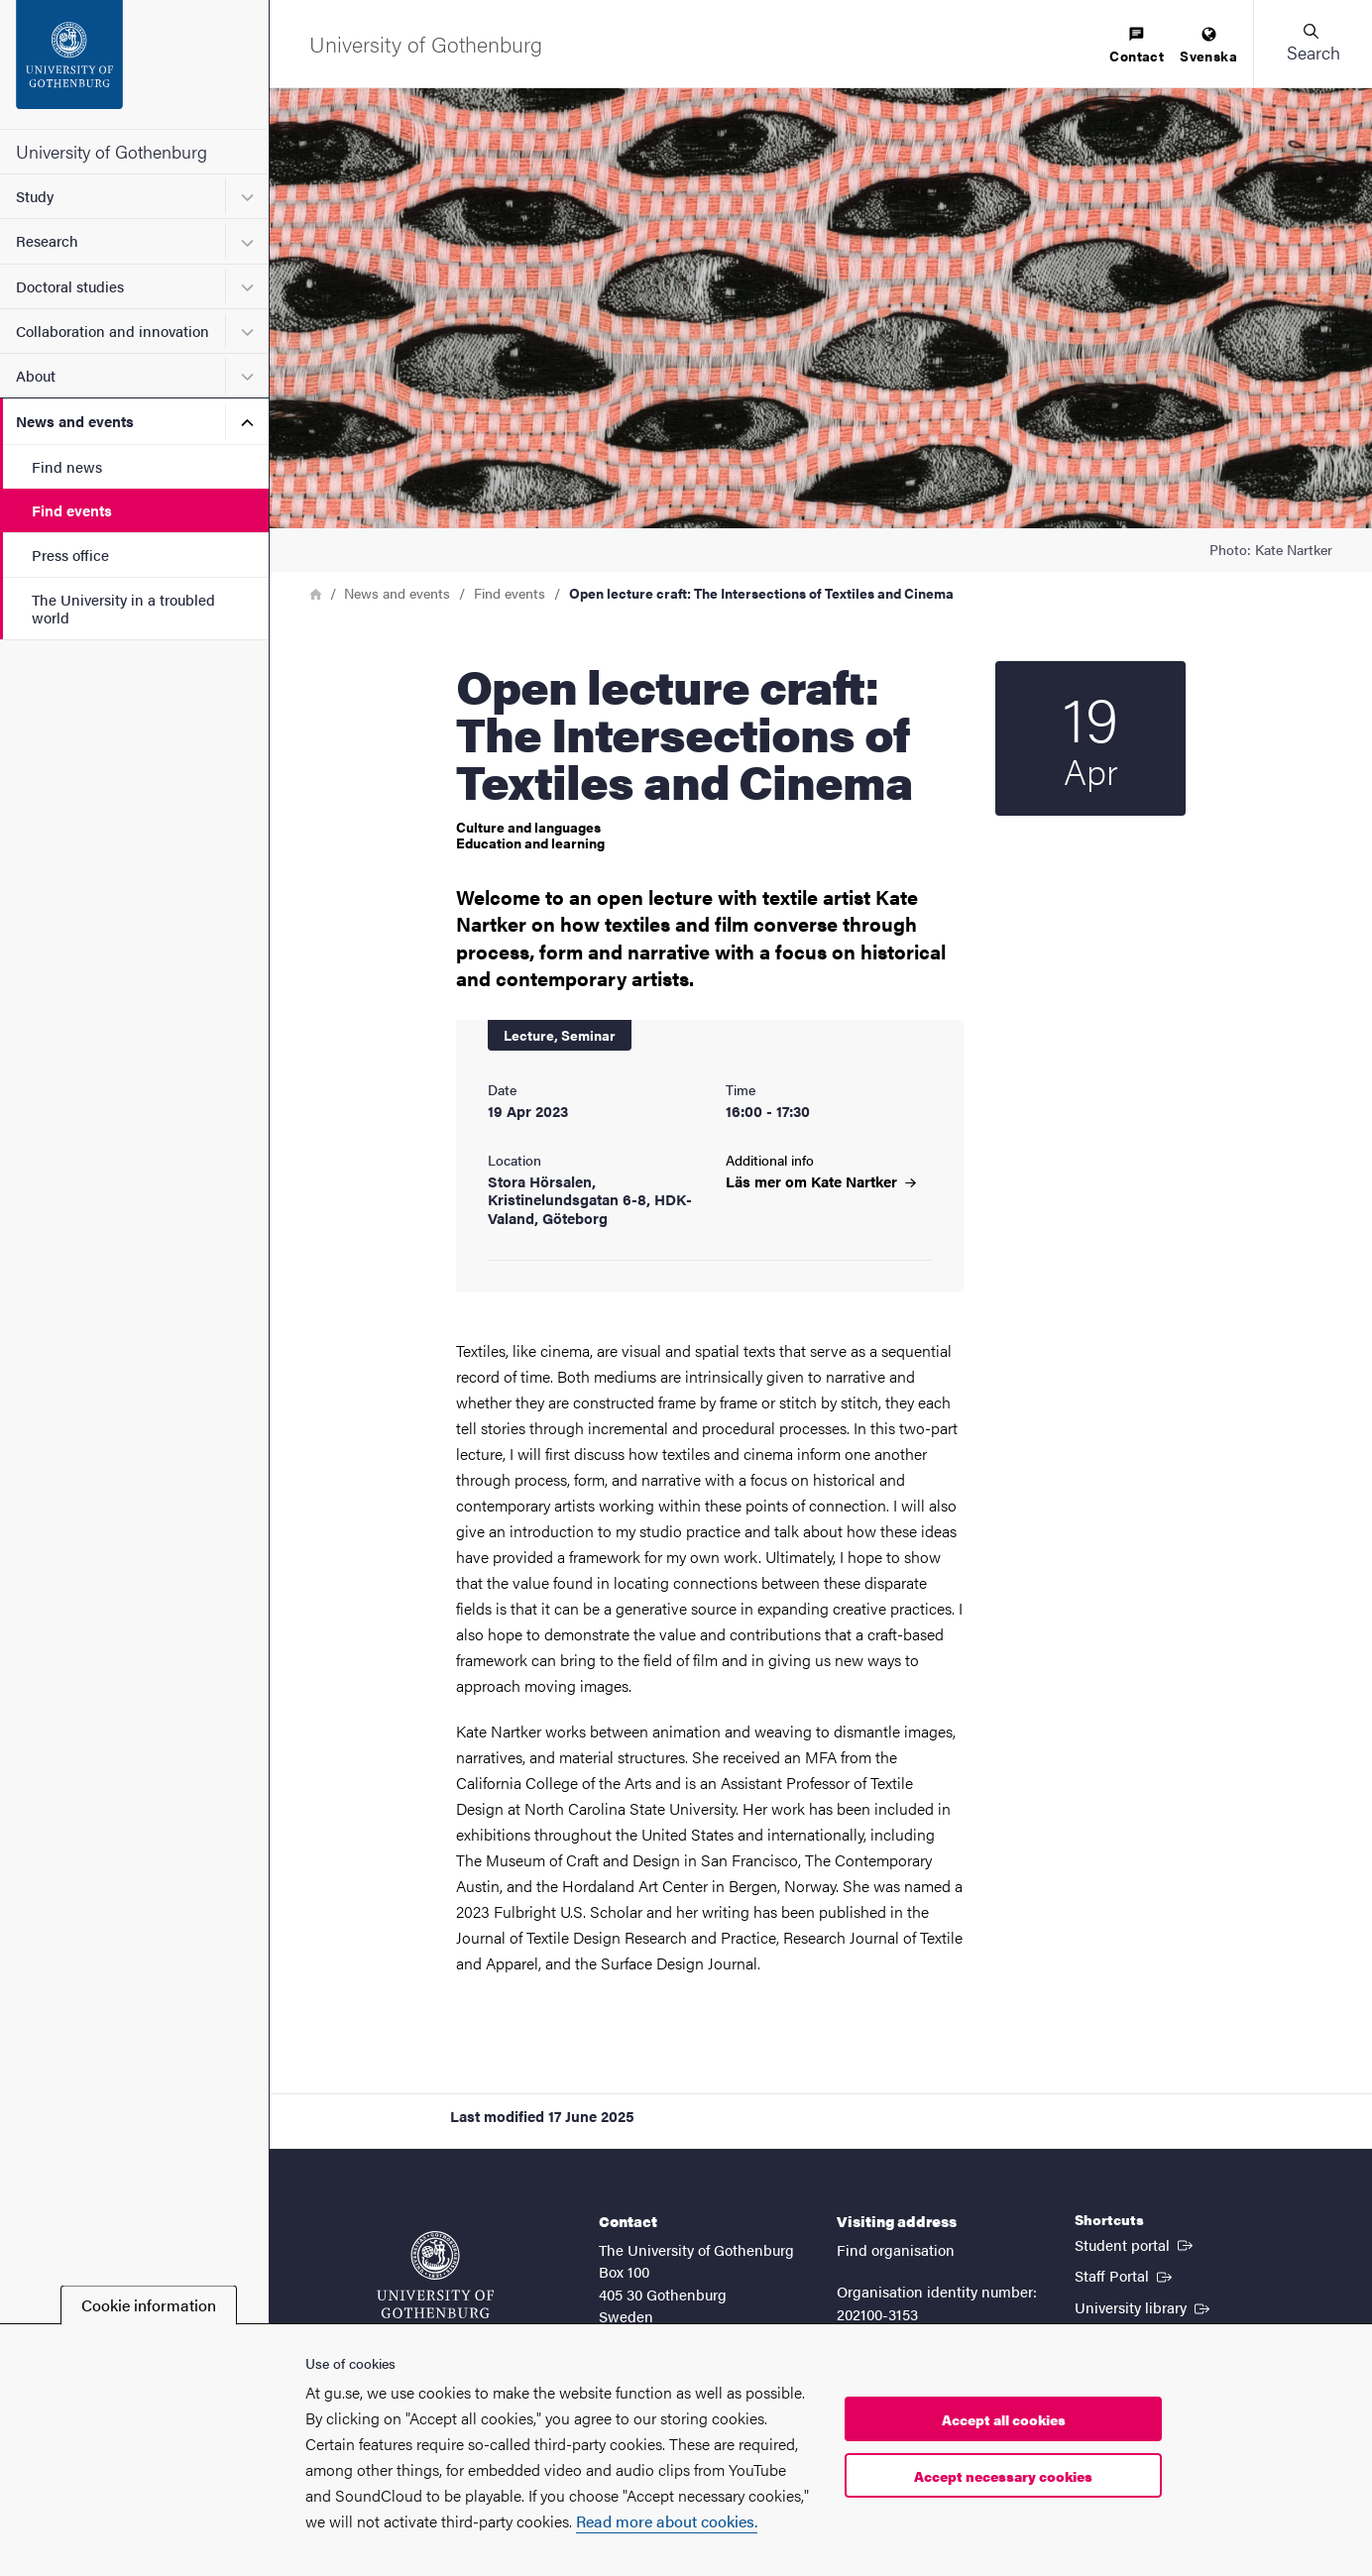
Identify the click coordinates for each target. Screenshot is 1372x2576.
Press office (70, 554)
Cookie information (148, 2305)
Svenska (1208, 46)
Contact (1136, 46)
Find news (67, 466)
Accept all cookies (1004, 2419)
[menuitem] (1136, 46)
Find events (72, 510)
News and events (75, 420)
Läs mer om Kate (821, 1181)
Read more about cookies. (666, 2521)
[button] (1312, 43)
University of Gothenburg (111, 151)
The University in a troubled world (123, 607)
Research (47, 240)
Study (35, 195)
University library (1144, 2306)
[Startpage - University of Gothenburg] (134, 64)
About (36, 375)
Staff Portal (1125, 2275)
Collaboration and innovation (112, 330)
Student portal (1136, 2244)
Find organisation (896, 2249)
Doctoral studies (70, 286)
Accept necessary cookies (1003, 2476)
